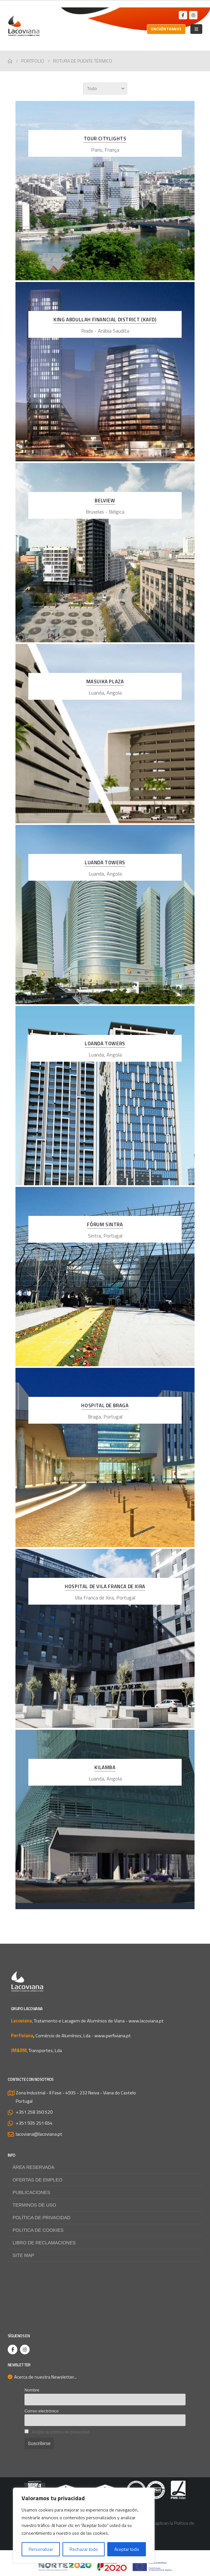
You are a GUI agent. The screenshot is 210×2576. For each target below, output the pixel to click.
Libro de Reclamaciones (44, 2242)
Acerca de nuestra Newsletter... (42, 2377)
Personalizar (41, 2549)
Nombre (31, 2390)
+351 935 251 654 (34, 2123)
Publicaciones (31, 2192)
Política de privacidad (42, 2217)
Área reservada (33, 2167)
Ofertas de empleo (37, 2179)
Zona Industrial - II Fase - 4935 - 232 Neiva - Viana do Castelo (76, 2092)
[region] (84, 2525)
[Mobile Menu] (196, 29)
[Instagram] (193, 15)
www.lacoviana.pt (146, 2020)
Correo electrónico (41, 2411)
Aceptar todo (126, 2549)
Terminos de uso (34, 2205)
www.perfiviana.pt (112, 2035)
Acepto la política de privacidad (60, 2432)
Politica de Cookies (38, 2230)
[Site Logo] (24, 25)
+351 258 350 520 (34, 2112)
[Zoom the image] (105, 2484)
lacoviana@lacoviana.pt (39, 2134)
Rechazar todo (84, 2549)
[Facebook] (183, 15)
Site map (23, 2255)
